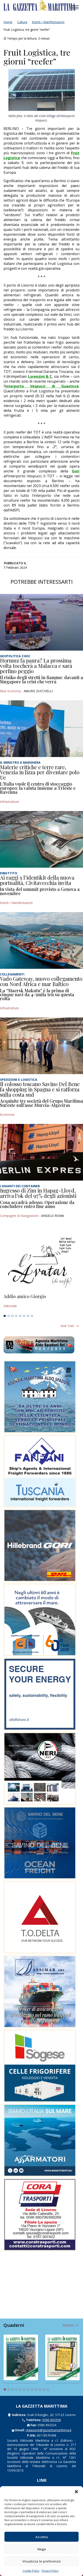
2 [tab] (9, 1316)
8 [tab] (32, 1316)
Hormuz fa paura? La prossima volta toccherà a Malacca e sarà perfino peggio (36, 665)
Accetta (41, 2537)
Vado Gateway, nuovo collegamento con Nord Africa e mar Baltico (41, 981)
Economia (7, 1114)
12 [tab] (48, 2389)
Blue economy (10, 691)
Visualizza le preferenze (41, 2561)
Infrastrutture (9, 802)
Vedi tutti (67, 1326)
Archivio (68, 2325)
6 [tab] (24, 1316)
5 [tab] (20, 1316)
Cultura (22, 22)
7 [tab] (28, 1316)
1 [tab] (5, 1316)
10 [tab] (40, 2389)
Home (8, 22)
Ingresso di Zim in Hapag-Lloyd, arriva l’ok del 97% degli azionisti (38, 1193)
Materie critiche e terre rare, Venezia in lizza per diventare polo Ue (39, 772)
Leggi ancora (41, 1301)
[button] (76, 2491)
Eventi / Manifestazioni (48, 22)
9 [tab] (36, 2389)
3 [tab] (12, 1316)
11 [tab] (44, 2389)
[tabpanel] (41, 1301)
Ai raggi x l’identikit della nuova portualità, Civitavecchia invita (37, 880)
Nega (41, 2549)
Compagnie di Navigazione (19, 1216)
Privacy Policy (50, 2571)
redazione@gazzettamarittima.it (48, 2430)
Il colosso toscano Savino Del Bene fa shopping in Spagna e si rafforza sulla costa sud (40, 1089)
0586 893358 (51, 2420)
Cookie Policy (31, 2571)
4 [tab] (16, 1316)
